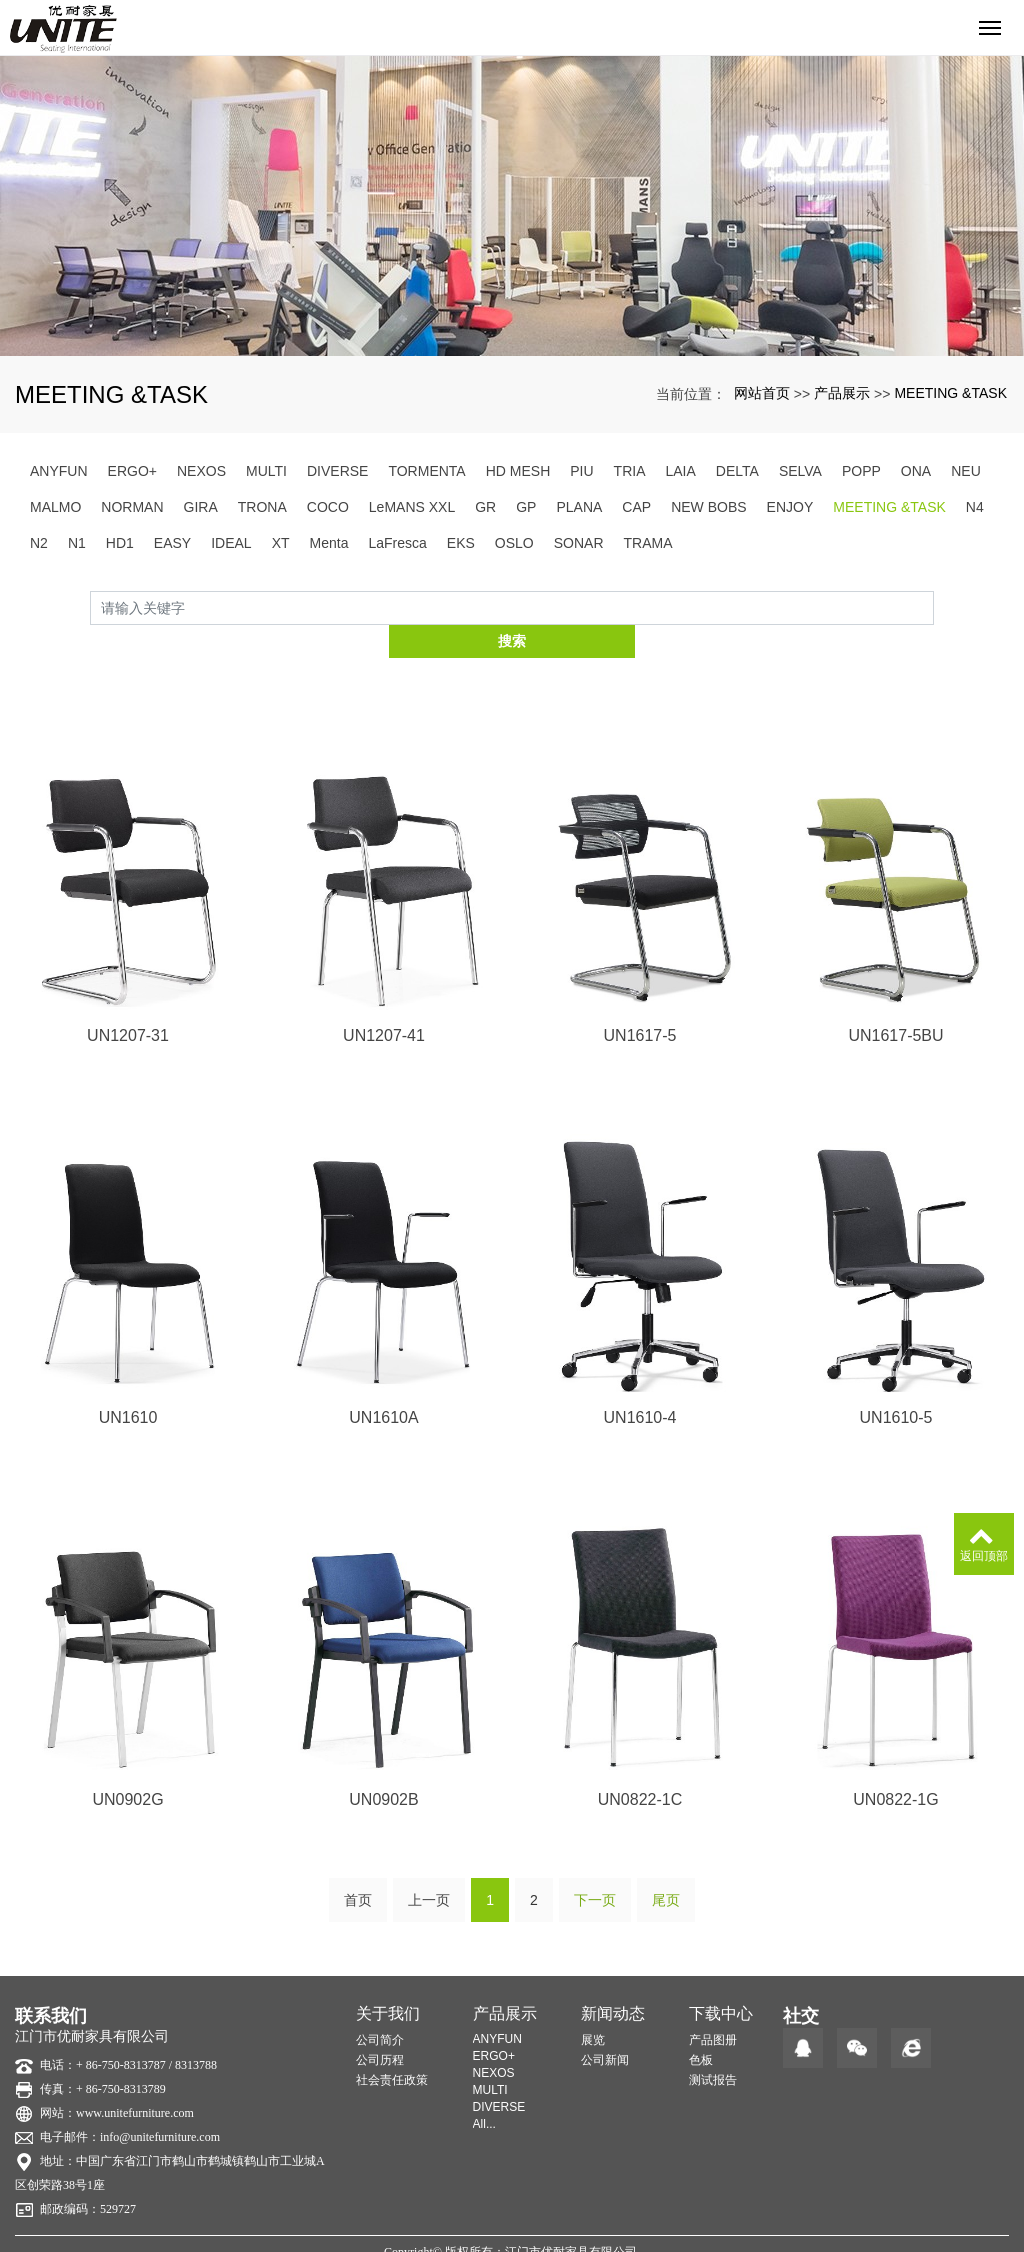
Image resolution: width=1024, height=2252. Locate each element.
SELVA (800, 471)
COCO (328, 507)
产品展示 (842, 393)
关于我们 (388, 1979)
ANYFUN (59, 471)
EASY (172, 543)
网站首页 (762, 393)
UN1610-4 (640, 1383)
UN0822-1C (640, 1766)
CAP (636, 507)
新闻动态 (613, 1979)
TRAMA (648, 543)
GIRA (201, 507)
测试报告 (713, 2046)
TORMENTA (426, 471)
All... (484, 2090)
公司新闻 (605, 2026)
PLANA (579, 507)
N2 (39, 543)
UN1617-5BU (895, 1001)
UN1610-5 (896, 1383)
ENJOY (790, 507)
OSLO (514, 543)
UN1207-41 (384, 1001)
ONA (916, 471)
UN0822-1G (895, 1766)
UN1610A (383, 1383)
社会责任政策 (392, 2046)
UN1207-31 (128, 1001)
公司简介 (380, 2006)
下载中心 (721, 1979)
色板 (701, 2026)
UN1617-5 (640, 1001)
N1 (77, 543)
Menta (329, 543)
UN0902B (383, 1766)
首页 (358, 1866)
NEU (966, 471)
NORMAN (132, 507)
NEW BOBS (708, 507)
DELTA (737, 471)
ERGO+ (132, 471)
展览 (593, 2006)
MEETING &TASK (950, 393)
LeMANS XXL (412, 507)
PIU (581, 471)
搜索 (934, 607)
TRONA (262, 507)
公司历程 (380, 2026)
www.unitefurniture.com (135, 2079)
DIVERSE (337, 471)
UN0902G (127, 1766)
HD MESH (518, 471)
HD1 (120, 543)
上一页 (429, 1866)
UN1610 (128, 1383)
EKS (461, 543)
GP (526, 507)
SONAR (579, 543)
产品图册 (713, 2006)
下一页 (595, 1866)
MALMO (55, 507)
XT (281, 543)
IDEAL (231, 543)
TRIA (630, 471)
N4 (975, 507)
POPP (861, 471)
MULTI (266, 471)
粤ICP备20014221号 (512, 2236)
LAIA (680, 471)
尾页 (666, 1866)
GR (485, 507)
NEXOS (201, 471)
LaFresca (397, 543)
